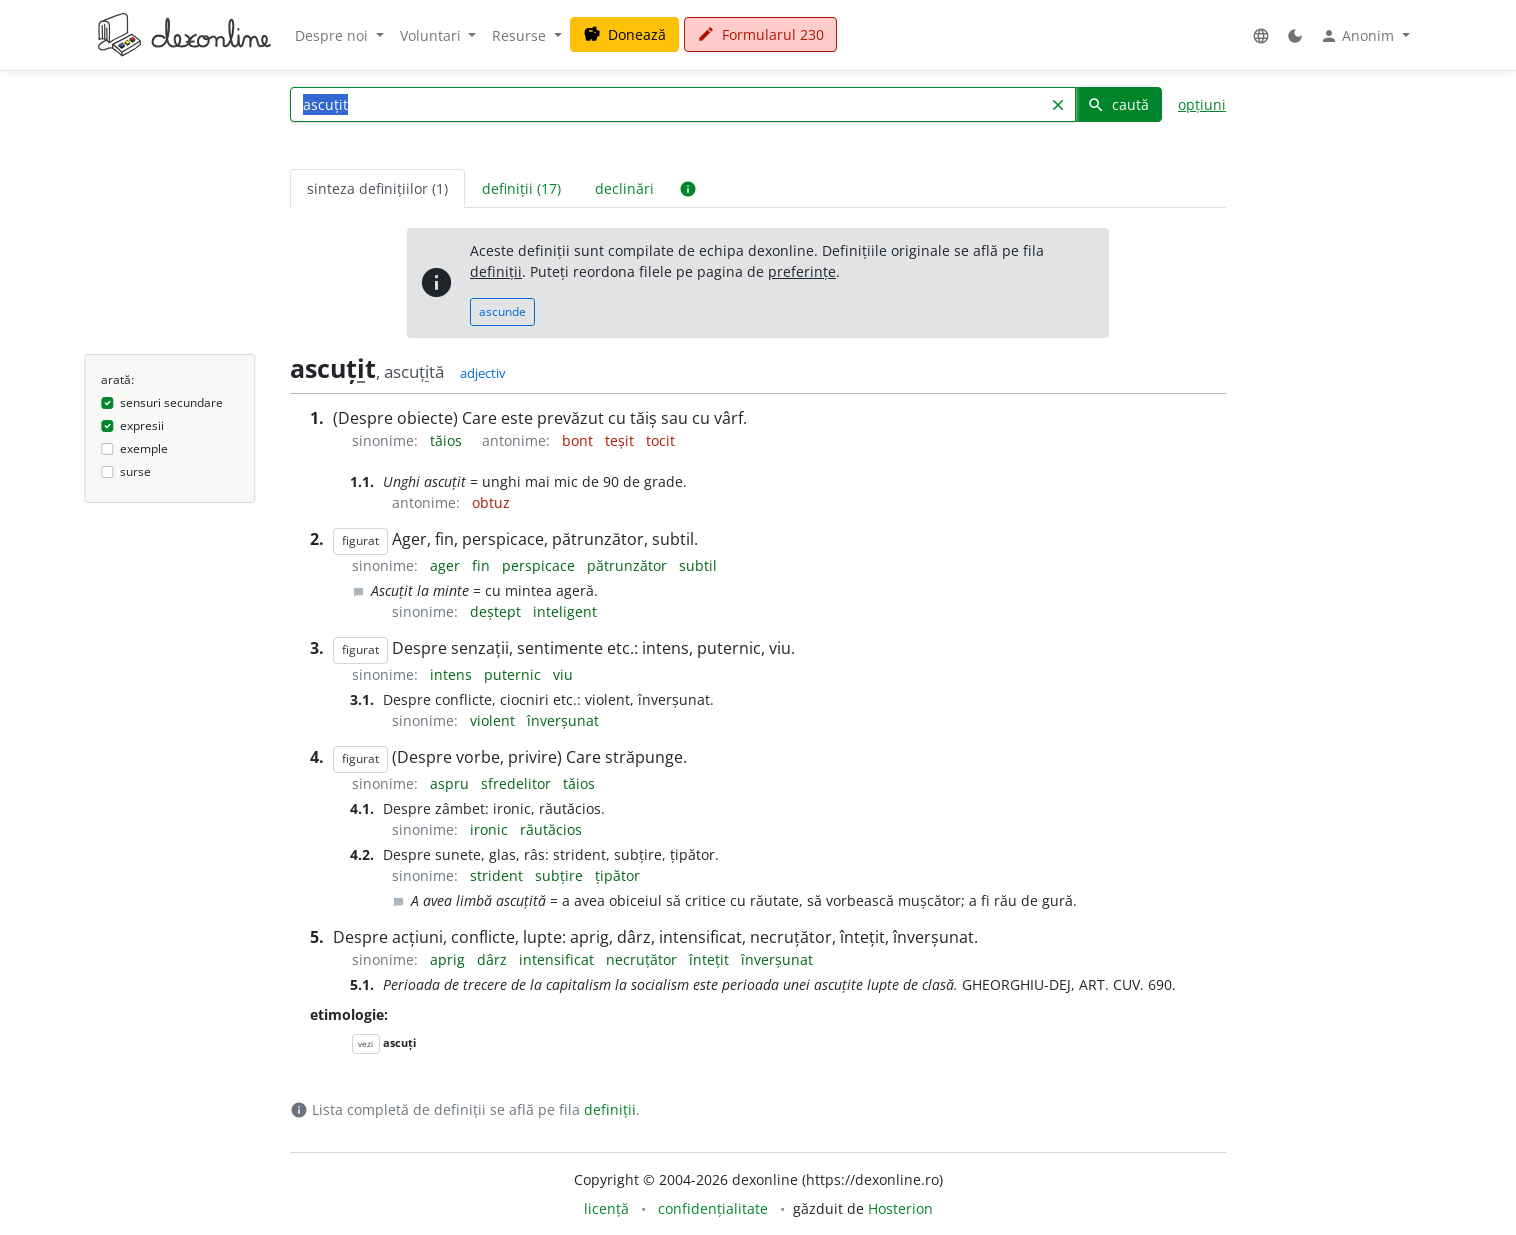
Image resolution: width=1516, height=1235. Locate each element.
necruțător (643, 959)
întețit (711, 959)
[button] (1261, 35)
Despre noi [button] (333, 35)
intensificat (558, 959)
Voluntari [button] (432, 35)
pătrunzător (629, 565)
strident (498, 875)
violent (494, 720)
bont (579, 440)
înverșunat (563, 720)
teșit (621, 440)
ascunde (502, 311)
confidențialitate (713, 1208)
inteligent (565, 611)
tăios (448, 440)
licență (606, 1208)
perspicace (540, 565)
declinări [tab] (624, 188)
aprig (449, 959)
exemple (144, 448)
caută (1118, 104)
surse (135, 471)
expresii (142, 425)
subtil (698, 565)
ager (447, 565)
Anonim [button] (1359, 36)
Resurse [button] (521, 35)
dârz (494, 959)
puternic (514, 674)
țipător (617, 875)
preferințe (802, 271)
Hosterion (900, 1208)
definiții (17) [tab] (521, 188)
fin (483, 565)
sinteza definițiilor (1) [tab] (377, 188)
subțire (561, 875)
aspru (451, 783)
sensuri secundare (171, 402)
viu (563, 674)
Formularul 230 (760, 34)
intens (453, 674)
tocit (660, 440)
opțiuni (1202, 104)
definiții (496, 271)
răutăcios (551, 829)
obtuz (491, 502)
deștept (497, 611)
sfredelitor (518, 783)
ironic (491, 829)
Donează (624, 34)
